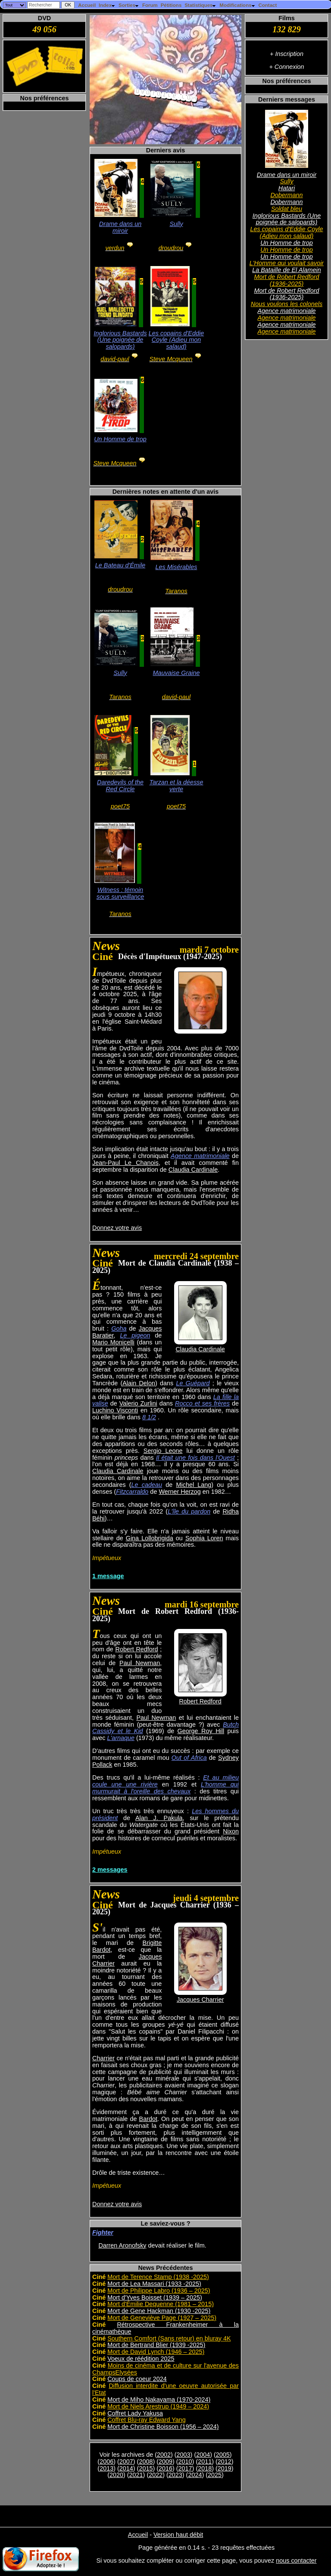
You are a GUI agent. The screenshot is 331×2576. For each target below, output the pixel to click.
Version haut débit (178, 2534)
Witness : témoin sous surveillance (120, 893)
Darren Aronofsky (122, 2245)
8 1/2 (149, 1417)
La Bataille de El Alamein (286, 269)
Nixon (231, 1831)
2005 (223, 2454)
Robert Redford (200, 1701)
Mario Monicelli (113, 1342)
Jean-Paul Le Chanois (125, 1162)
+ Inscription (286, 53)
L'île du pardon (189, 1511)
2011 (205, 2461)
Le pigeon (135, 1335)
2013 (106, 2468)
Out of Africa (189, 1757)
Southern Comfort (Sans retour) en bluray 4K (169, 2338)
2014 (126, 2468)
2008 (146, 2461)
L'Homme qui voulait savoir (287, 263)
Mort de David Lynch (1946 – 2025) (155, 2351)
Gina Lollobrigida (149, 1538)
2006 (106, 2461)
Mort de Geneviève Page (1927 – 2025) (161, 2317)
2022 (155, 2474)
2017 (185, 2468)
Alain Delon (138, 1383)
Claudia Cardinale (193, 1169)
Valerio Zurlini (138, 1403)
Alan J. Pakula (159, 1817)
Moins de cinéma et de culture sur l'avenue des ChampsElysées (165, 2369)
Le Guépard (192, 1383)
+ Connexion (286, 66)
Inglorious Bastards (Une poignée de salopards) (287, 219)
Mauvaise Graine (176, 672)
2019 (224, 2468)
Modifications (237, 5)
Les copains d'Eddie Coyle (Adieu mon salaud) (286, 232)
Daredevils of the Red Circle (120, 786)
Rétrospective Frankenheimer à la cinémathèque (165, 2328)
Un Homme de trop (286, 242)
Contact (267, 5)
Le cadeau (146, 1484)
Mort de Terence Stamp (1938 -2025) (158, 2276)
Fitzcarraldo (132, 1491)
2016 (165, 2468)
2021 (136, 2474)
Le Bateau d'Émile (120, 565)
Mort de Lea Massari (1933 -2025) (154, 2283)
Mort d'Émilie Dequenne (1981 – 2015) (160, 2303)
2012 (224, 2461)
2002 (164, 2454)
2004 (203, 2454)
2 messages (110, 1869)
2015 (146, 2468)
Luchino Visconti (115, 1410)
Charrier (103, 2058)
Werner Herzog (179, 1491)
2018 (205, 2468)
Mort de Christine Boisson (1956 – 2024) (163, 2426)
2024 (195, 2474)
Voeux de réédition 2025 (140, 2358)
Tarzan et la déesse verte (176, 786)
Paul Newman (139, 1663)
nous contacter (296, 2560)
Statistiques (200, 5)
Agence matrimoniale (286, 310)
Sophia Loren (204, 1538)
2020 (116, 2474)
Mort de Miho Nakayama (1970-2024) (158, 2399)
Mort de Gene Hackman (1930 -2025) (158, 2310)
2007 (126, 2461)
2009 (165, 2461)
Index (107, 5)
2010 (185, 2461)
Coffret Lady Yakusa (135, 2413)
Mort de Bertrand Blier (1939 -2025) (156, 2344)
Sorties (129, 5)
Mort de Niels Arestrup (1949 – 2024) (158, 2406)
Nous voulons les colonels (286, 303)
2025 (215, 2474)
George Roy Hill (201, 1731)
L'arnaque (120, 1737)
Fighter (102, 2232)
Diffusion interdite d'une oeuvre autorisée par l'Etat (165, 2389)
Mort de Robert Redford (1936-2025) (286, 280)
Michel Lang (194, 1484)
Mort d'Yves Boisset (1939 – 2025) (154, 2297)
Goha (118, 1328)
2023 (175, 2474)
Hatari (286, 188)
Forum (150, 5)
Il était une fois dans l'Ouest (195, 1457)
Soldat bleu (286, 208)
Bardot (148, 2118)
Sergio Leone (163, 1450)
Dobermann (286, 195)
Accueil (87, 5)
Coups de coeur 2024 (137, 2378)
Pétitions (171, 5)
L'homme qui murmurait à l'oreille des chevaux (165, 1788)
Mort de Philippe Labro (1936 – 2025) (158, 2290)
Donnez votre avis (117, 1227)
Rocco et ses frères (202, 1403)
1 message (108, 1576)
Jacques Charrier (200, 1999)
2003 (183, 2454)
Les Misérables (176, 567)
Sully (286, 181)
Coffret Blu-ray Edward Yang (146, 2419)
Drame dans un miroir (286, 174)
